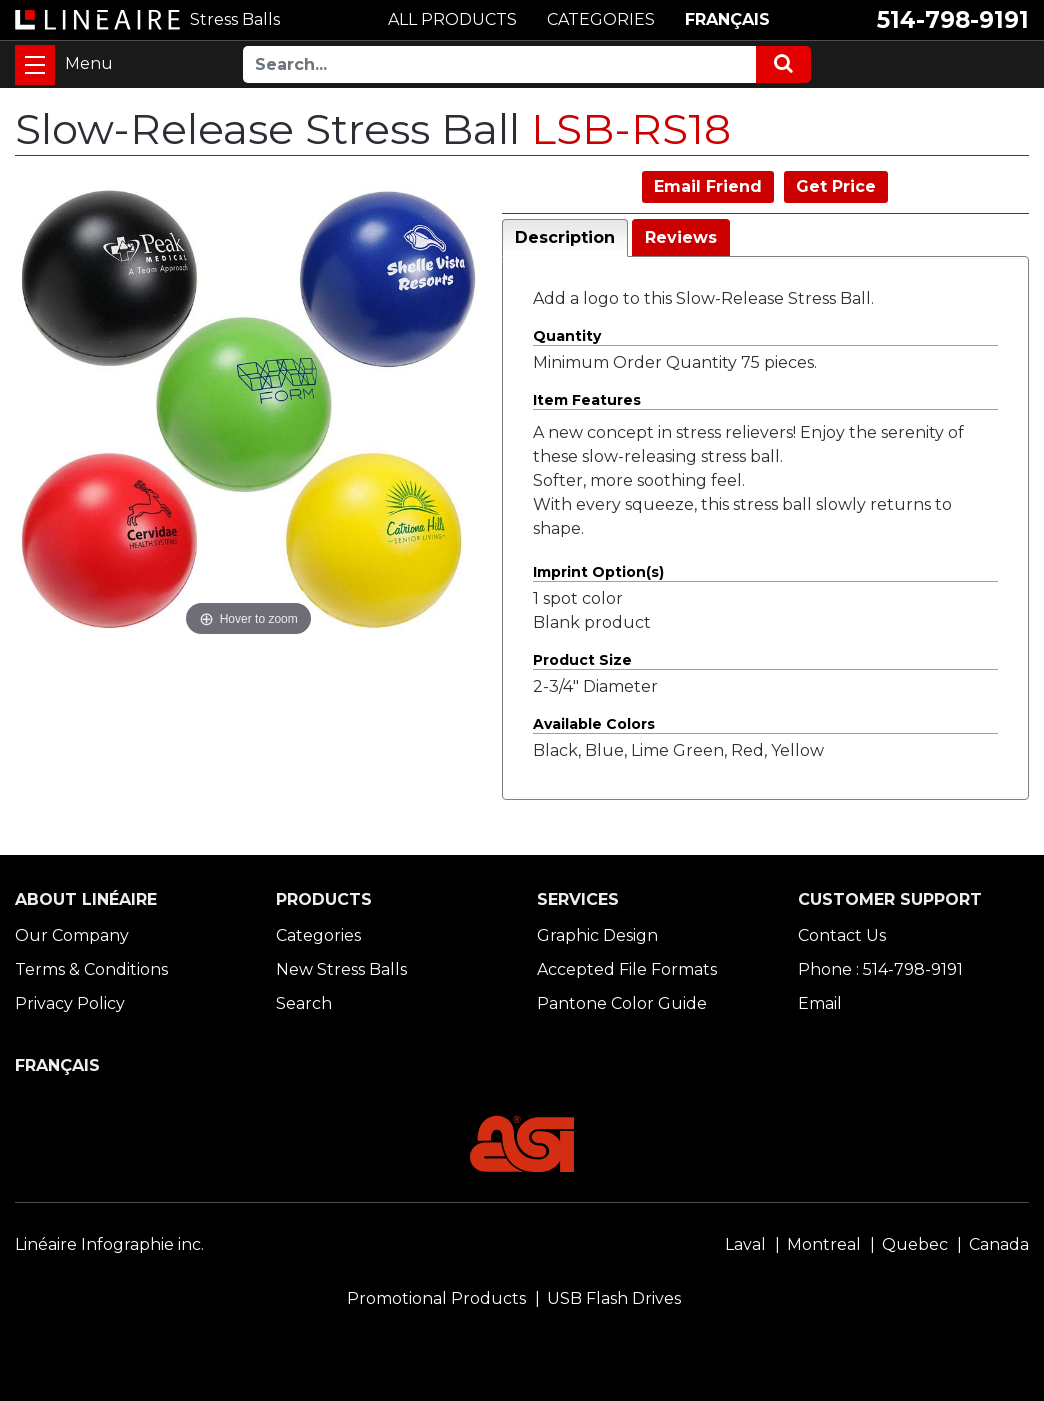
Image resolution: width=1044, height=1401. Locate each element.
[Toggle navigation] (35, 65)
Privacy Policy (70, 1003)
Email (820, 1003)
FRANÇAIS (727, 19)
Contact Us (842, 935)
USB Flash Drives (614, 1298)
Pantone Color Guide (622, 1003)
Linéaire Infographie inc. (109, 1244)
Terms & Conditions (91, 969)
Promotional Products (436, 1298)
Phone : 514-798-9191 (880, 969)
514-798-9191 (953, 20)
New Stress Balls (341, 969)
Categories (318, 935)
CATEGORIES (601, 19)
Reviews (681, 237)
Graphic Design (597, 935)
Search (304, 1003)
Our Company (72, 935)
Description (565, 237)
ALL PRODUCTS (452, 19)
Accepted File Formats (627, 969)
